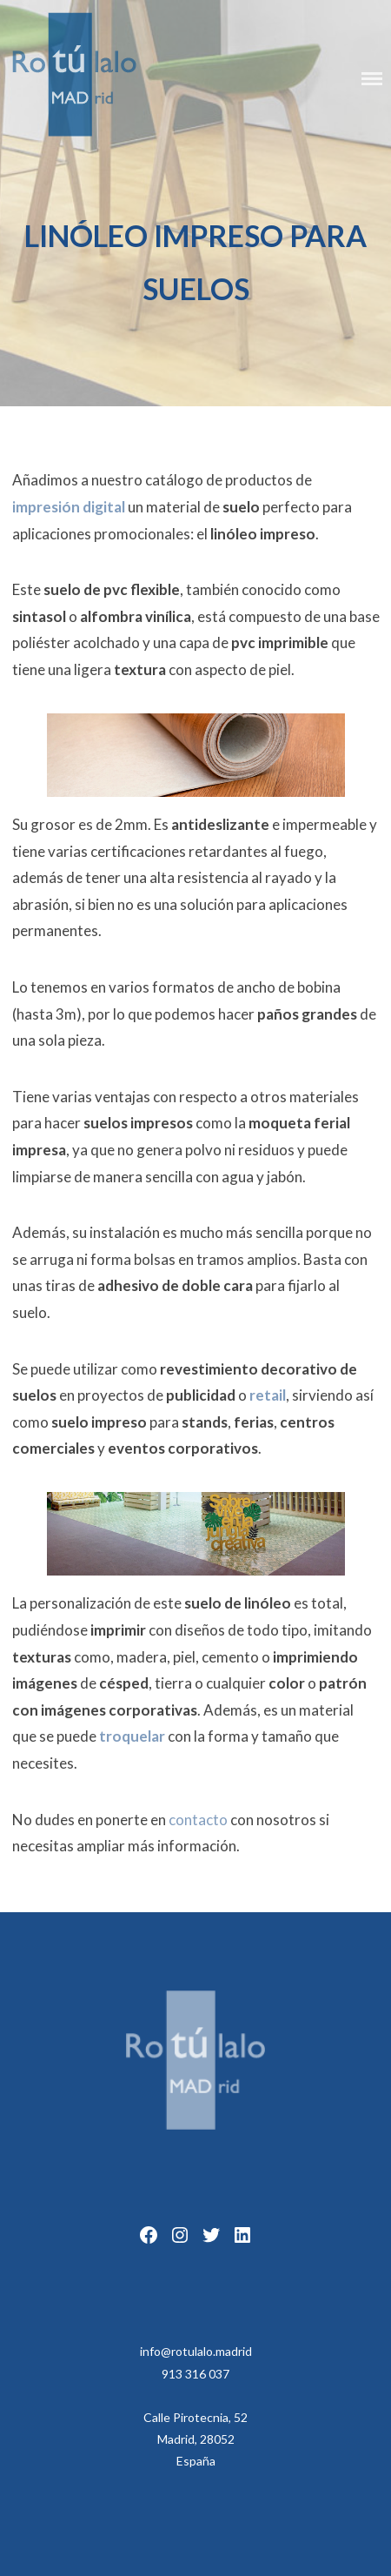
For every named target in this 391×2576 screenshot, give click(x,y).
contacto (198, 1819)
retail (267, 1395)
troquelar (132, 1736)
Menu (371, 78)
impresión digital (68, 507)
